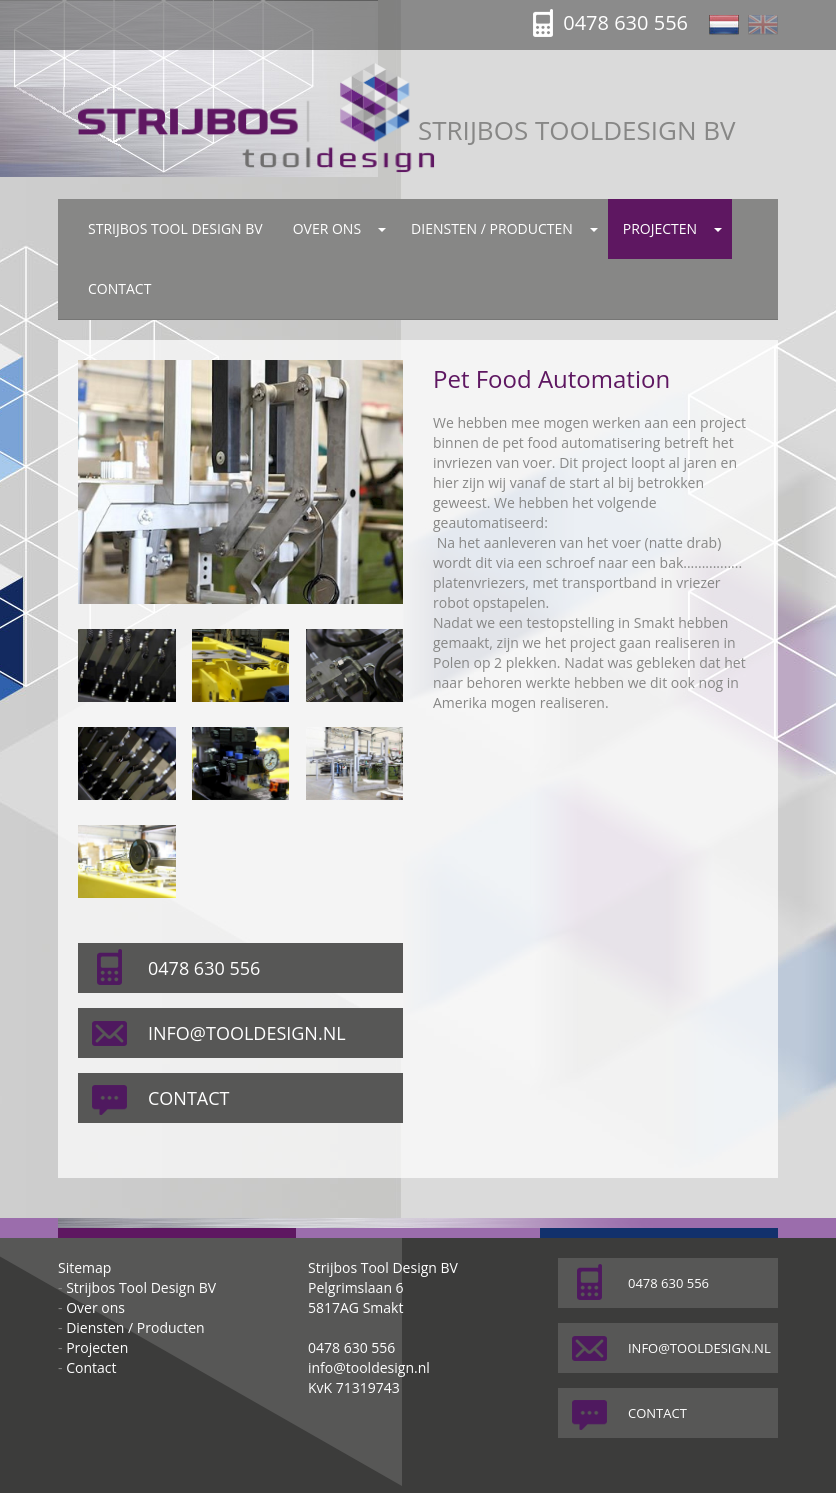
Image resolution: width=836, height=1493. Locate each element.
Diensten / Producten (492, 228)
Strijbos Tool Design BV (175, 228)
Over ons (327, 228)
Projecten (660, 228)
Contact (119, 288)
